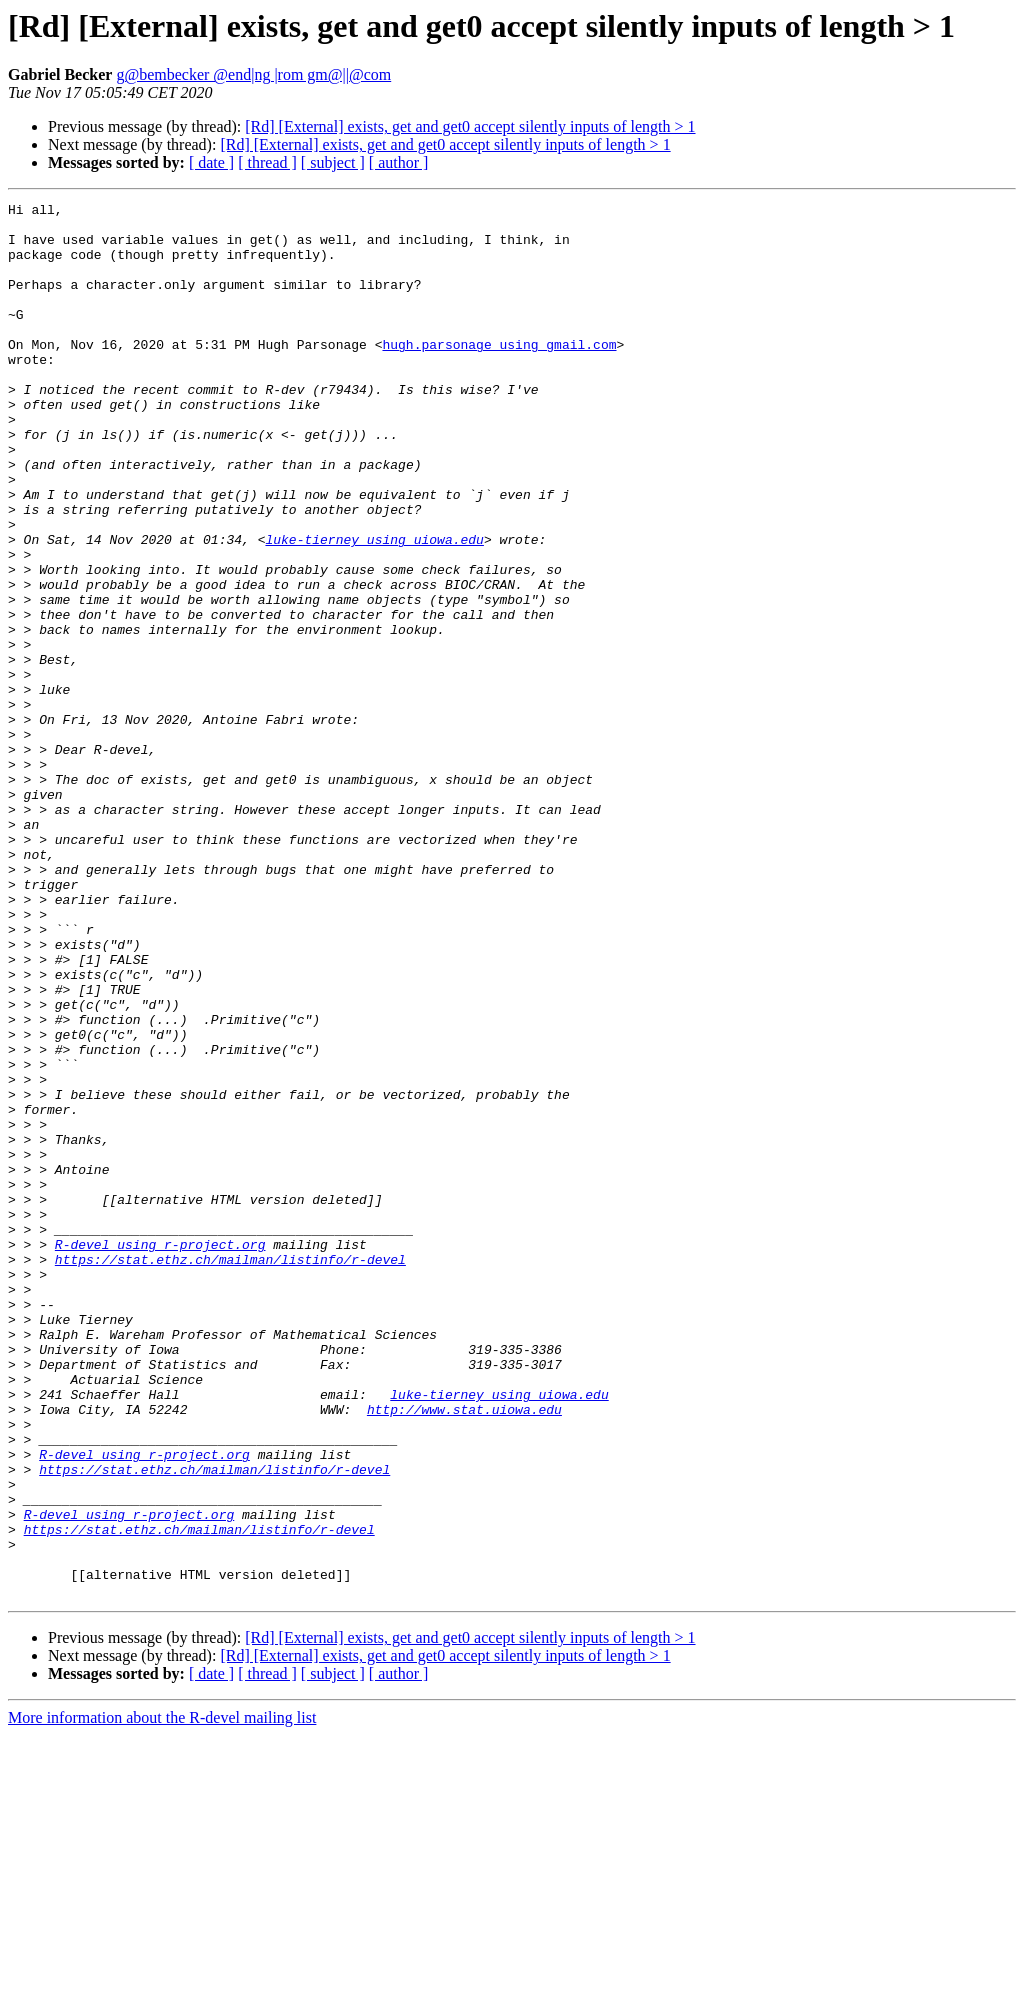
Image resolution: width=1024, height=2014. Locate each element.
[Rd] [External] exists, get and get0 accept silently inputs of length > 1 (470, 126)
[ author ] (399, 162)
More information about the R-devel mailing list (162, 1996)
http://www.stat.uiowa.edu (464, 1652)
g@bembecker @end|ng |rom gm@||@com (253, 74)
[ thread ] (267, 162)
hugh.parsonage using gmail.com (499, 374)
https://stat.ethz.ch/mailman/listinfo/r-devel (230, 1472)
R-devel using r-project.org (160, 1454)
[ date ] (211, 162)
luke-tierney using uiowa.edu (374, 608)
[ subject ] (333, 162)
